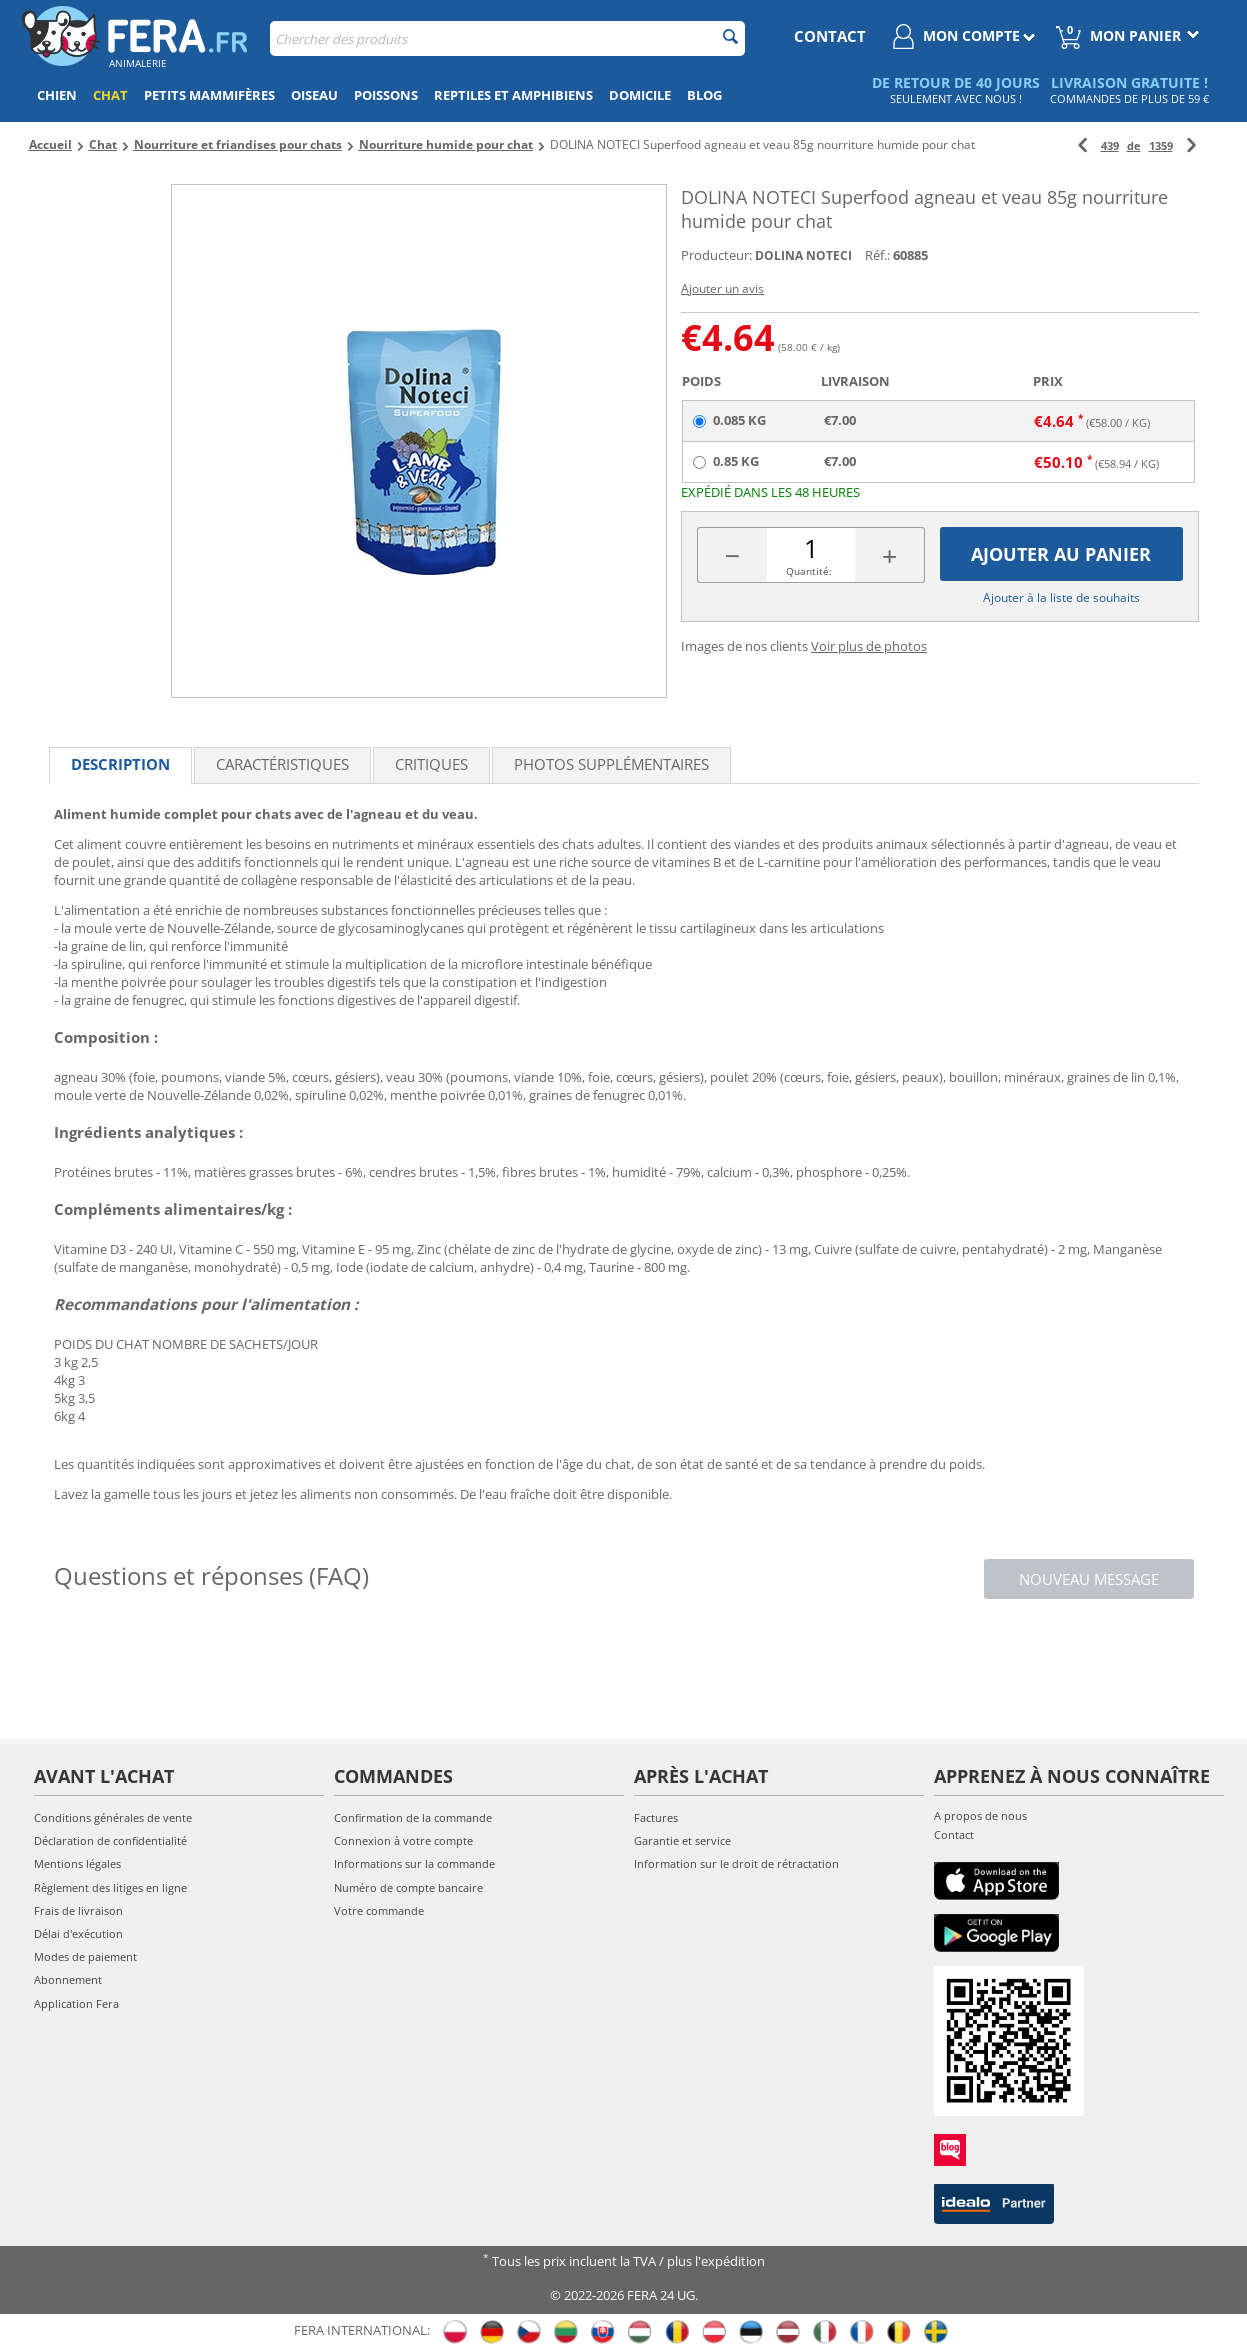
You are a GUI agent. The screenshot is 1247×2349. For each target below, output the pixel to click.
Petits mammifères (209, 95)
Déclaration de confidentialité (110, 1840)
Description (120, 764)
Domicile (640, 95)
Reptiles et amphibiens (513, 95)
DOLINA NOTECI (803, 255)
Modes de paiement (85, 1956)
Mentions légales (77, 1863)
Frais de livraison (78, 1910)
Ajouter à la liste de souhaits (1061, 597)
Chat (110, 95)
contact (830, 36)
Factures (656, 1817)
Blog (704, 95)
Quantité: (809, 571)
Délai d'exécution (78, 1933)
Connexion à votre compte (403, 1840)
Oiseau (314, 95)
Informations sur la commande (414, 1863)
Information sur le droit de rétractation (736, 1863)
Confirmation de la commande (413, 1817)
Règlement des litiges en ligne (110, 1887)
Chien (57, 95)
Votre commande (379, 1910)
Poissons (386, 95)
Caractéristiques (282, 764)
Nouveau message (1089, 1579)
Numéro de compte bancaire (408, 1887)
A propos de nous (980, 1815)
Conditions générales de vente (113, 1817)
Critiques (431, 764)
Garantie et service (682, 1840)
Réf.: (877, 255)
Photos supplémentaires (611, 764)
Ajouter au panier (1061, 554)
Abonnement (68, 1979)
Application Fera (76, 2003)
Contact (954, 1834)
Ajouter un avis (722, 288)
